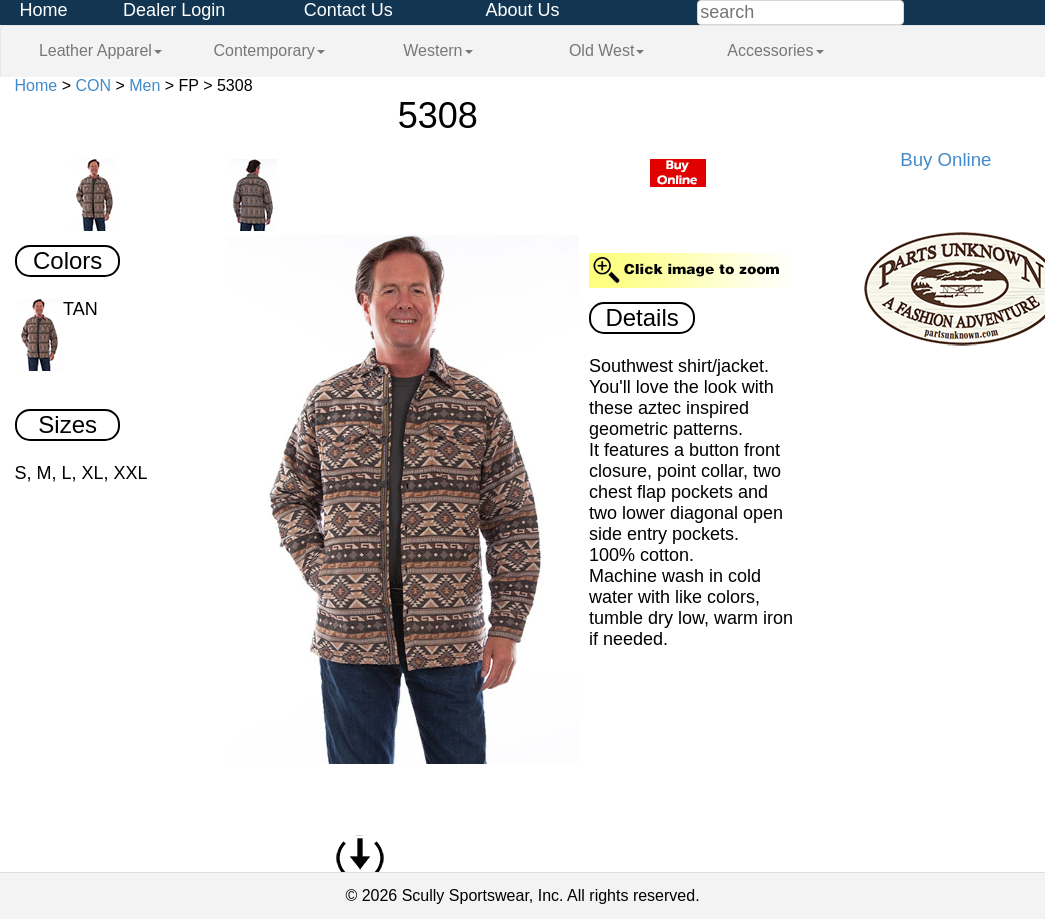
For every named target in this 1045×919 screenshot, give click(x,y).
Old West (607, 50)
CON (93, 85)
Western (437, 50)
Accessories (775, 50)
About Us (522, 10)
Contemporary (268, 50)
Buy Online (945, 159)
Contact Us (348, 10)
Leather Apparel (100, 50)
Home (44, 10)
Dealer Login (174, 10)
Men (144, 85)
